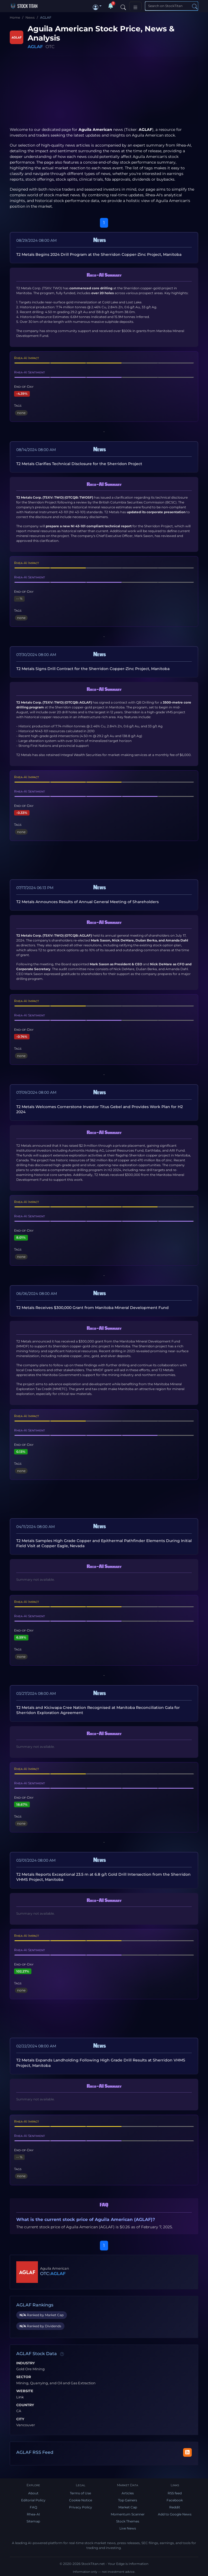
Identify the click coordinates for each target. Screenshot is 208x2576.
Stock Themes (127, 2521)
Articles (128, 2493)
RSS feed (175, 2493)
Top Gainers (127, 2500)
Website (24, 2391)
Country (25, 2405)
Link (20, 2397)
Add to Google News (174, 2514)
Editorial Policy (33, 2500)
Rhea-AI (183, 145)
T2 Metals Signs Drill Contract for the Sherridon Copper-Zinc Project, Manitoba (93, 668)
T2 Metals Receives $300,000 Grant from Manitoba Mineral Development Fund (92, 1307)
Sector (23, 2377)
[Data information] (62, 2354)
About (33, 2493)
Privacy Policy (80, 2507)
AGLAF (35, 46)
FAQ (33, 2507)
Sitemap (33, 2521)
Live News (127, 2528)
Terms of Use (80, 2493)
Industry (25, 2363)
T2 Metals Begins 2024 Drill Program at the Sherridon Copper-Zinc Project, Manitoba (98, 254)
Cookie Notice (80, 2500)
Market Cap (127, 2507)
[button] (97, 6)
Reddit (174, 2507)
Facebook (175, 2500)
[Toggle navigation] (135, 6)
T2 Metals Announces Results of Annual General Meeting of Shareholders (87, 901)
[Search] (123, 6)
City (20, 2419)
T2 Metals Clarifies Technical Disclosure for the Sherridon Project (79, 463)
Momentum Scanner (128, 2514)
